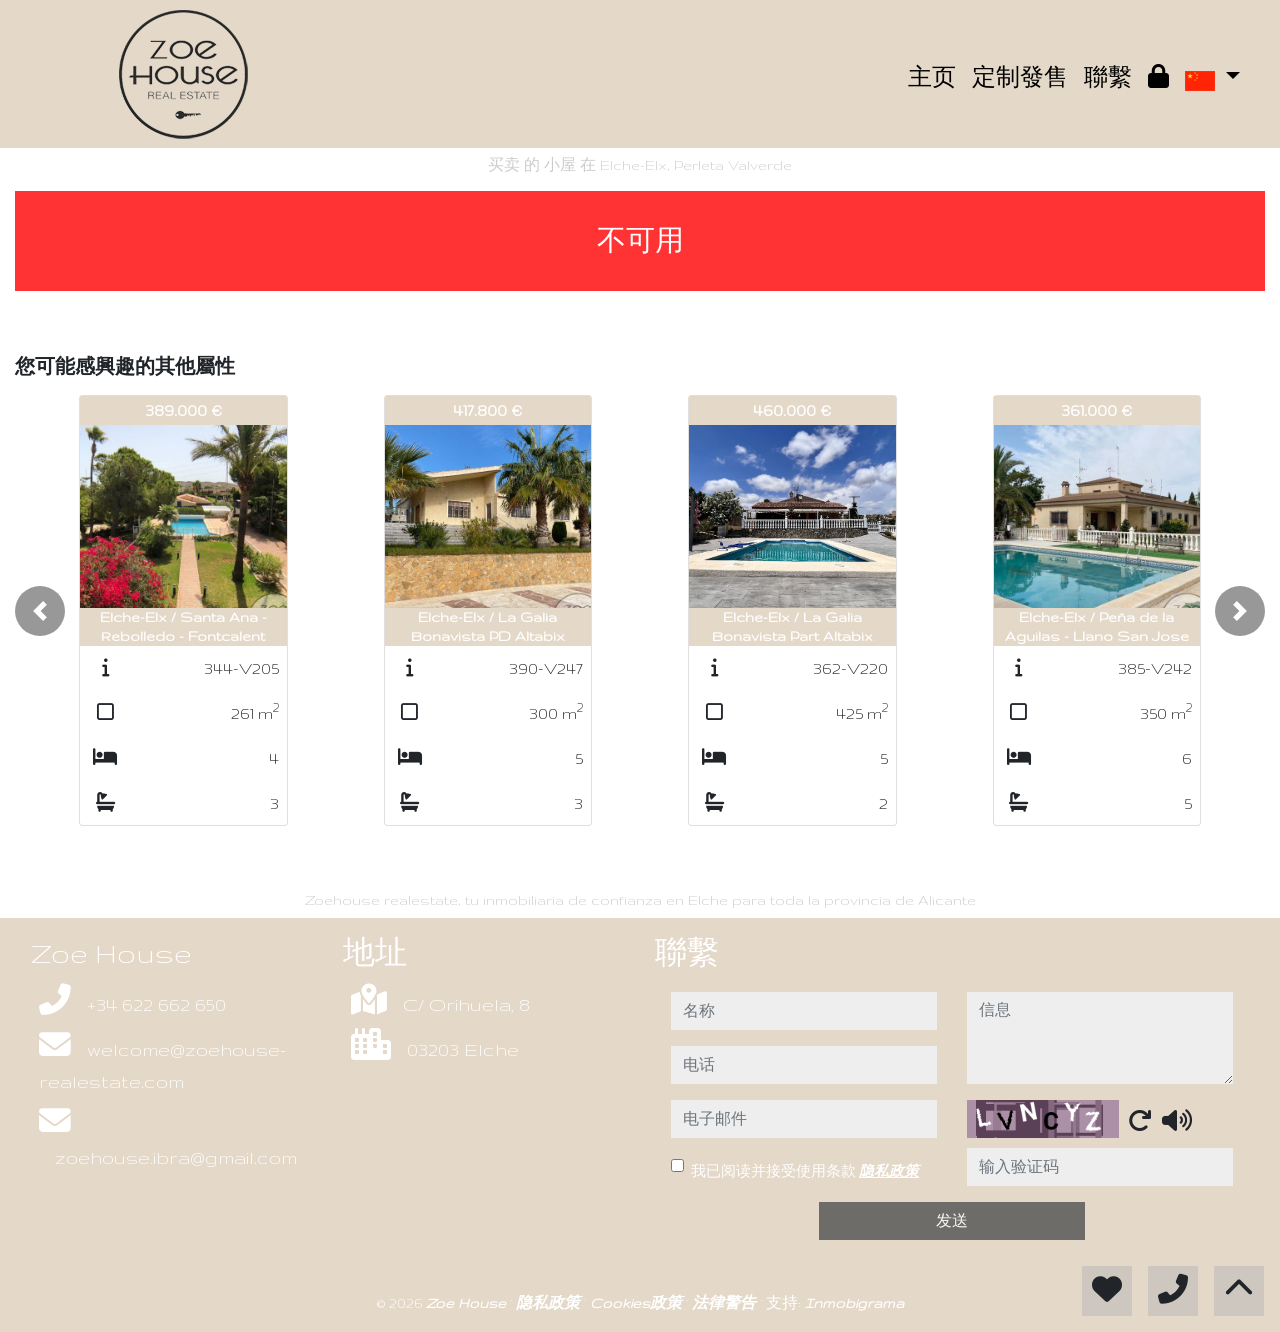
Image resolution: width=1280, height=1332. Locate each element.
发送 (952, 1221)
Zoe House (468, 1303)
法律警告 (726, 1303)
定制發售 (1020, 77)
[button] (40, 611)
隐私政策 (889, 1171)
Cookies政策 (638, 1303)
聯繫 (1108, 77)
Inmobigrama (854, 1303)
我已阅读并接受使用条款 (805, 1171)
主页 (932, 77)
